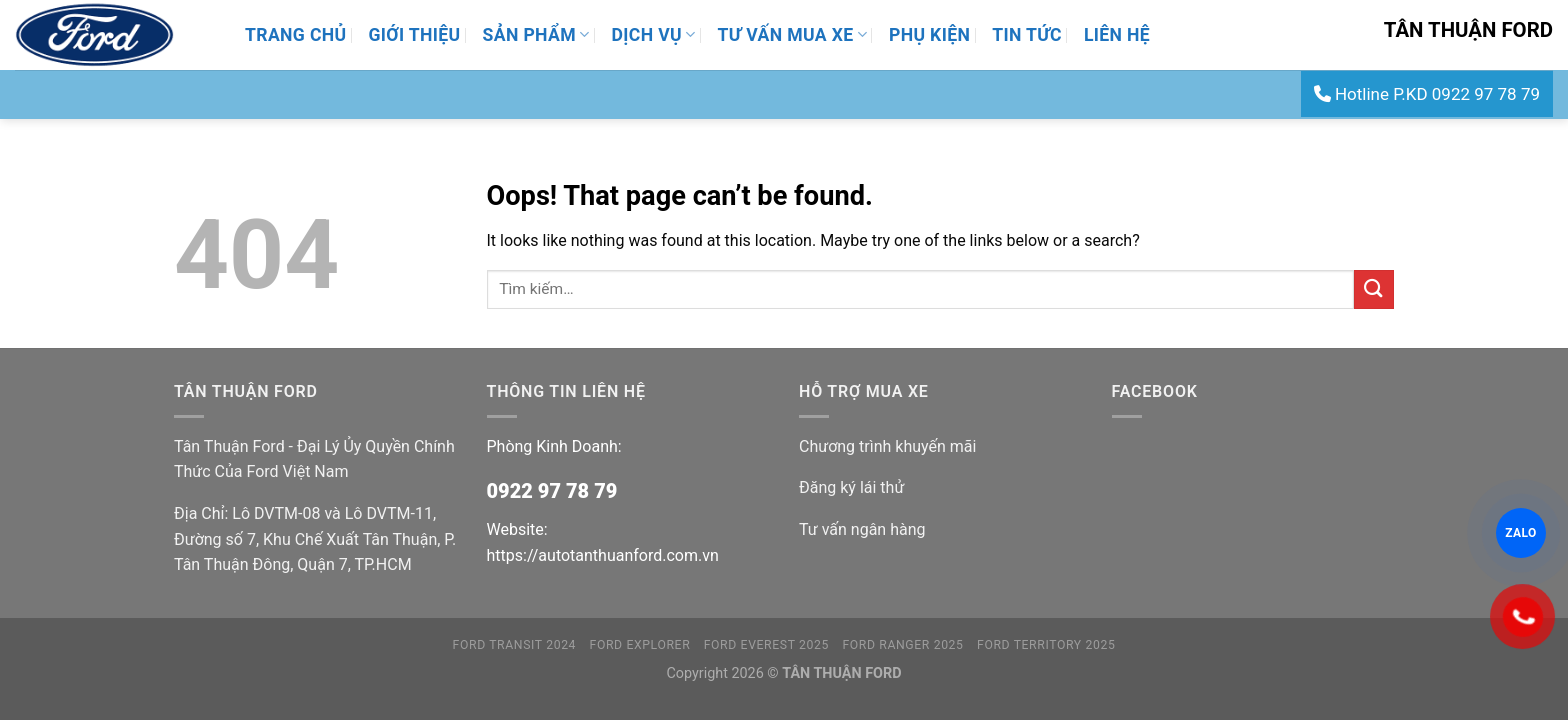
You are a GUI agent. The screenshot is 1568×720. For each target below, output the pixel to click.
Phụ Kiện (929, 35)
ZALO (1521, 533)
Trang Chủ (295, 35)
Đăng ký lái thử (851, 487)
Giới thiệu (414, 35)
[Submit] (1374, 289)
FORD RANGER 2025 (902, 645)
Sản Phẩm (536, 35)
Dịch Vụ (654, 35)
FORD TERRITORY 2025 (1046, 645)
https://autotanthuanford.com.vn (603, 555)
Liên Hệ (1117, 35)
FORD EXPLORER (640, 645)
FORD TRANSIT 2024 (515, 645)
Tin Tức (1027, 35)
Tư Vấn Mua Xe (792, 35)
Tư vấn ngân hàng (862, 529)
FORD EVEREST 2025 (766, 645)
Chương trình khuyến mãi (887, 446)
